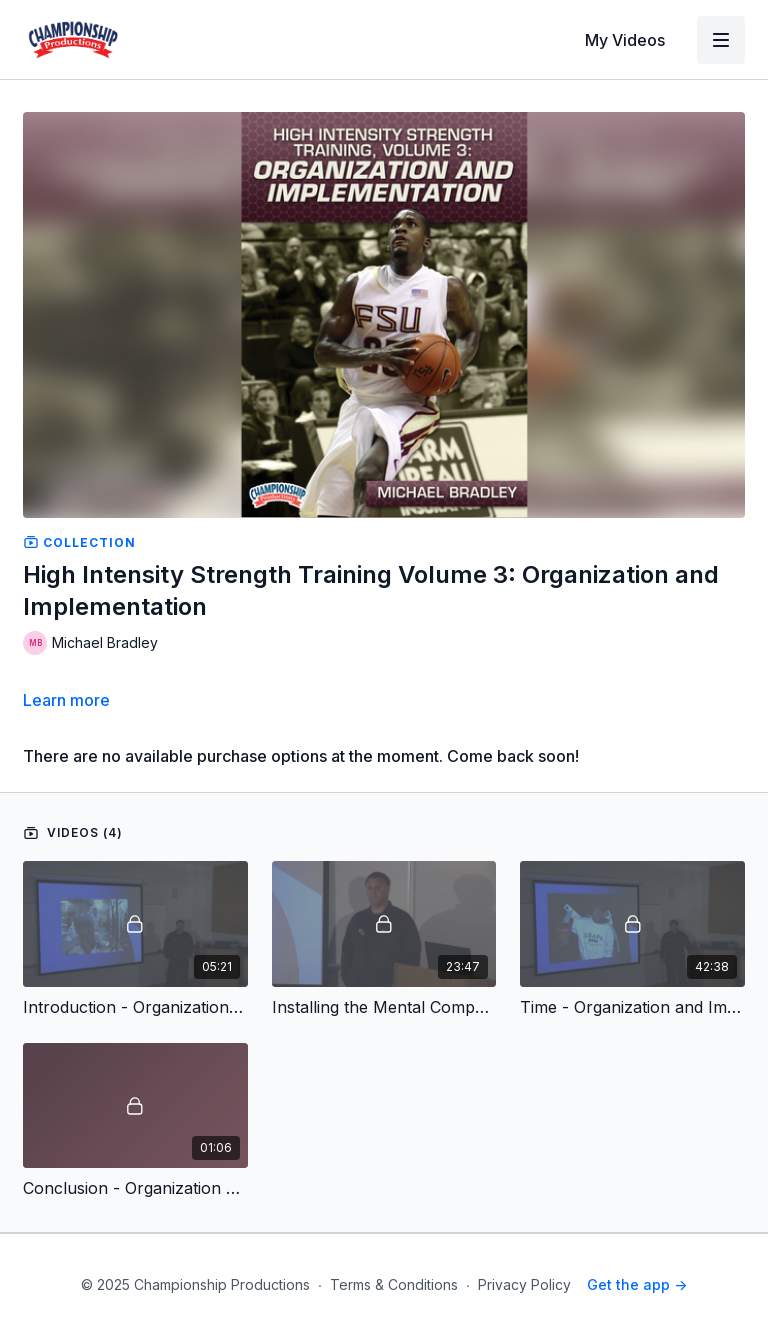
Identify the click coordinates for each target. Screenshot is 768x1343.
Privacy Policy (524, 1284)
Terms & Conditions (394, 1284)
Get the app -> (637, 1284)
